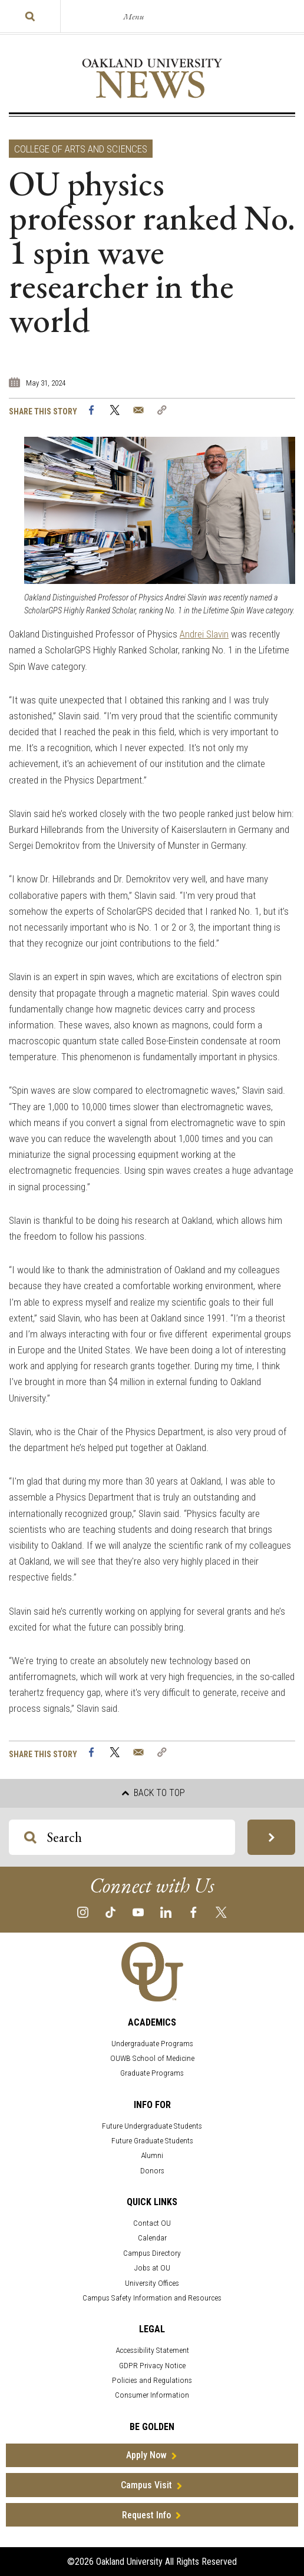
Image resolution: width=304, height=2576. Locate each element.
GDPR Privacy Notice (152, 2365)
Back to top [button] (153, 1792)
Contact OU (152, 2223)
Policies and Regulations (152, 2380)
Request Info (146, 2515)
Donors (152, 2170)
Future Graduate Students (152, 2140)
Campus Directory (152, 2253)
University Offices (152, 2283)
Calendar (152, 2237)
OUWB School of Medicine (152, 2058)
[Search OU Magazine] (30, 1837)
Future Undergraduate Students (152, 2126)
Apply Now (146, 2455)
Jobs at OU (152, 2267)
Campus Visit (146, 2485)
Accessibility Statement (152, 2350)
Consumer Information (152, 2395)
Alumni (152, 2155)
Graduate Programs (152, 2073)
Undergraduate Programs (152, 2043)
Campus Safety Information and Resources (152, 2297)
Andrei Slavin (204, 634)
